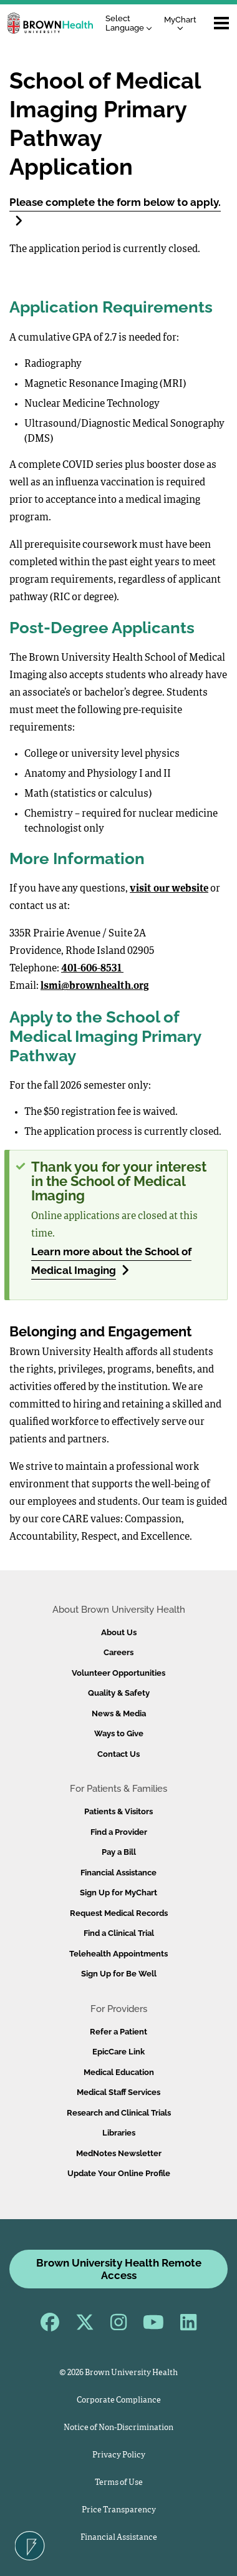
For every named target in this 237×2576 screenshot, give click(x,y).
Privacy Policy (118, 2455)
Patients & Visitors (118, 1811)
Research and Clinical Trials (119, 2112)
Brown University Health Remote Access (118, 2269)
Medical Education (119, 2072)
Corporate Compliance (119, 2400)
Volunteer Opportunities (118, 1673)
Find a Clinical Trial (119, 1933)
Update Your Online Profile (118, 2173)
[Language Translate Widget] (131, 23)
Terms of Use (119, 2483)
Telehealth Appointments (118, 1953)
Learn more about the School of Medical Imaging (111, 1260)
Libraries (118, 2132)
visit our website (169, 889)
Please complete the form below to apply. (115, 211)
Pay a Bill (119, 1852)
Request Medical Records (119, 1913)
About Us (119, 1632)
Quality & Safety (119, 1693)
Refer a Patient (118, 2031)
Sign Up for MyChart (118, 1892)
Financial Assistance (118, 1872)
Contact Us (118, 1754)
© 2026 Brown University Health (118, 2373)
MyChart (180, 23)
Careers (118, 1652)
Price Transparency (119, 2510)
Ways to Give (118, 1733)
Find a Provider (118, 1832)
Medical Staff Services (118, 2092)
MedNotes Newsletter (119, 2153)
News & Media (119, 1713)
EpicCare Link (118, 2051)
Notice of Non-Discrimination (118, 2428)
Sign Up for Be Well (119, 1973)
